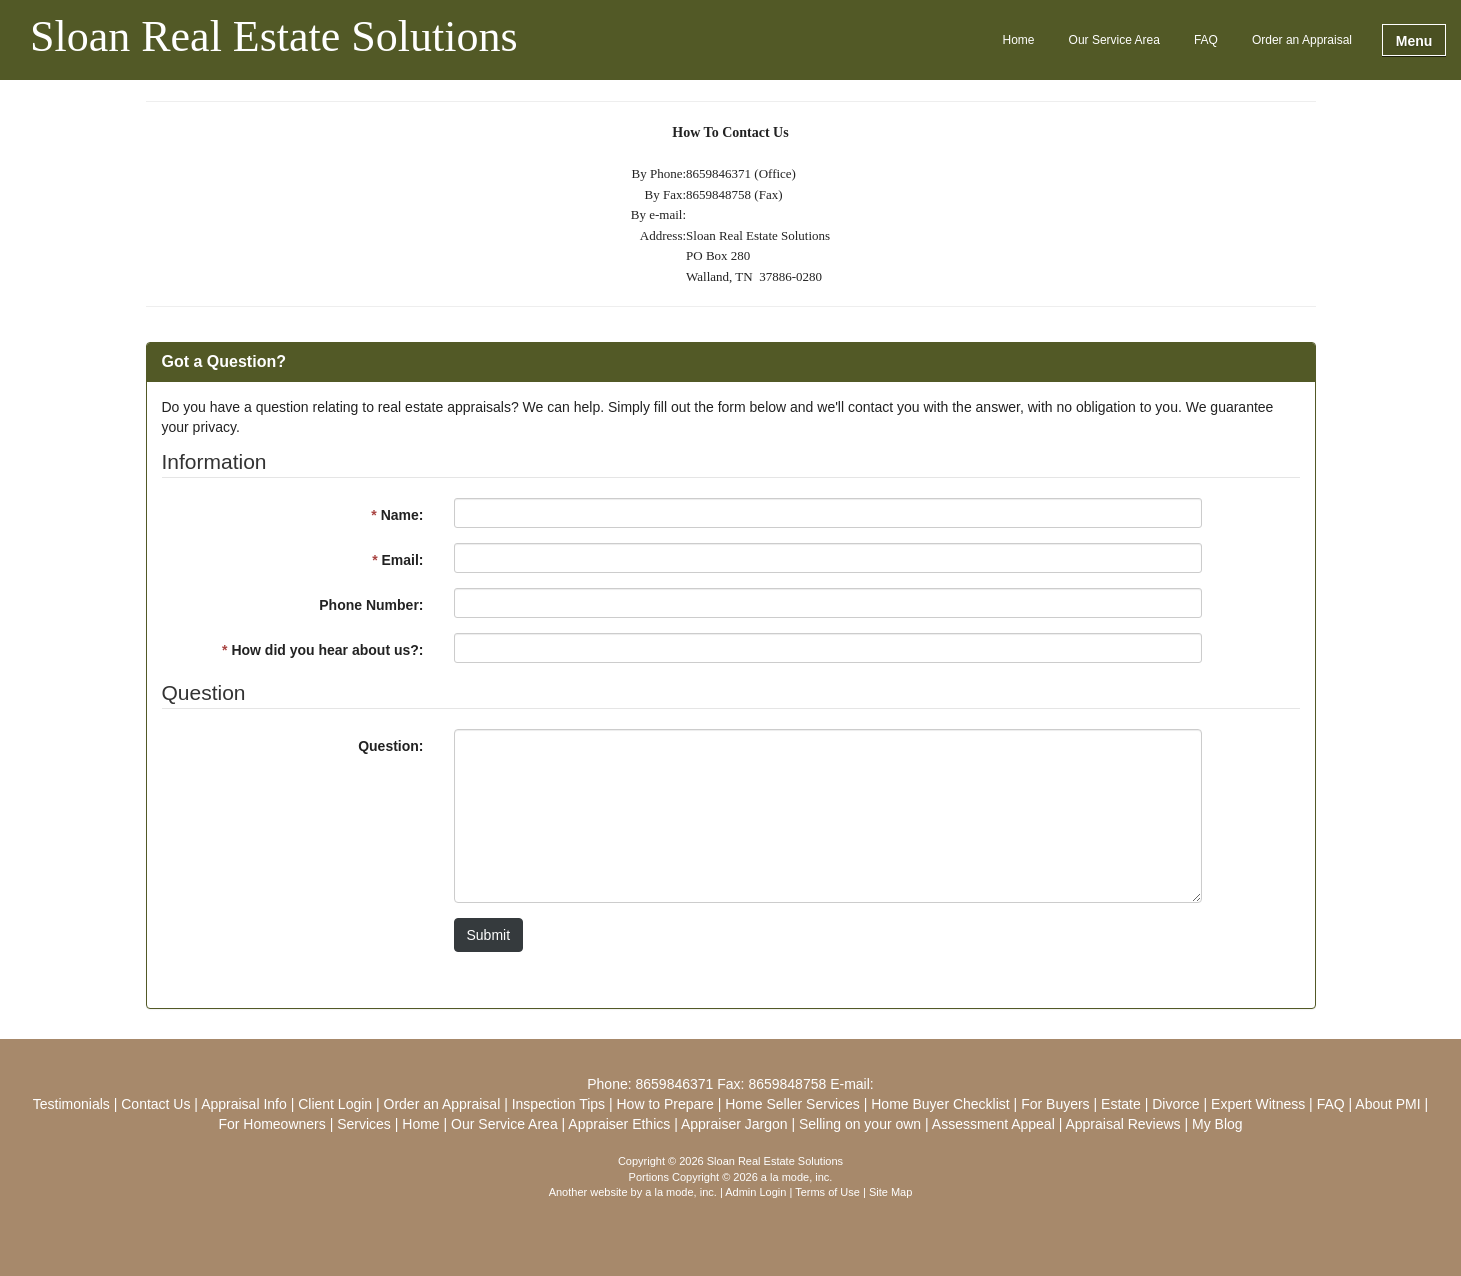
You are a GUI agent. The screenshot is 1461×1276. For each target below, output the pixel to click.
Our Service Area (1114, 40)
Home (1019, 40)
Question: (390, 746)
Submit (489, 935)
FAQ (1206, 40)
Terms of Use (827, 1192)
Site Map (890, 1192)
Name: (397, 515)
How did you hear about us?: (322, 650)
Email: (397, 560)
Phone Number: (371, 605)
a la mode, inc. (681, 1192)
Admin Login (755, 1192)
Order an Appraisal (1302, 40)
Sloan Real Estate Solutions (274, 38)
